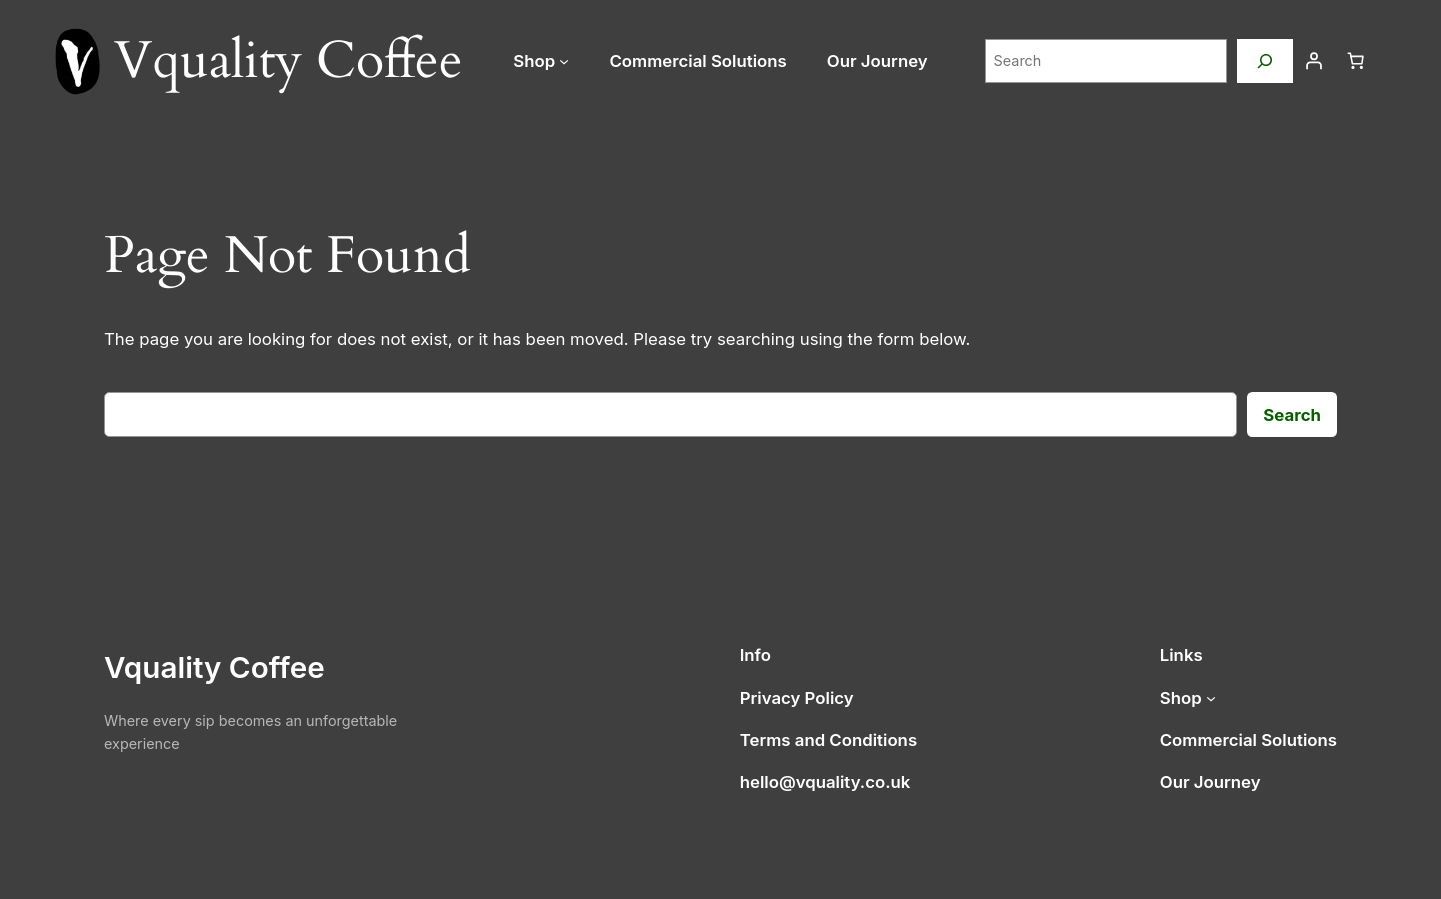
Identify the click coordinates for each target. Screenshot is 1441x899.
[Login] (1314, 61)
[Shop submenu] (564, 61)
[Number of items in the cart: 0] (1356, 61)
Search (1292, 415)
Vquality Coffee (214, 667)
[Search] (1265, 60)
